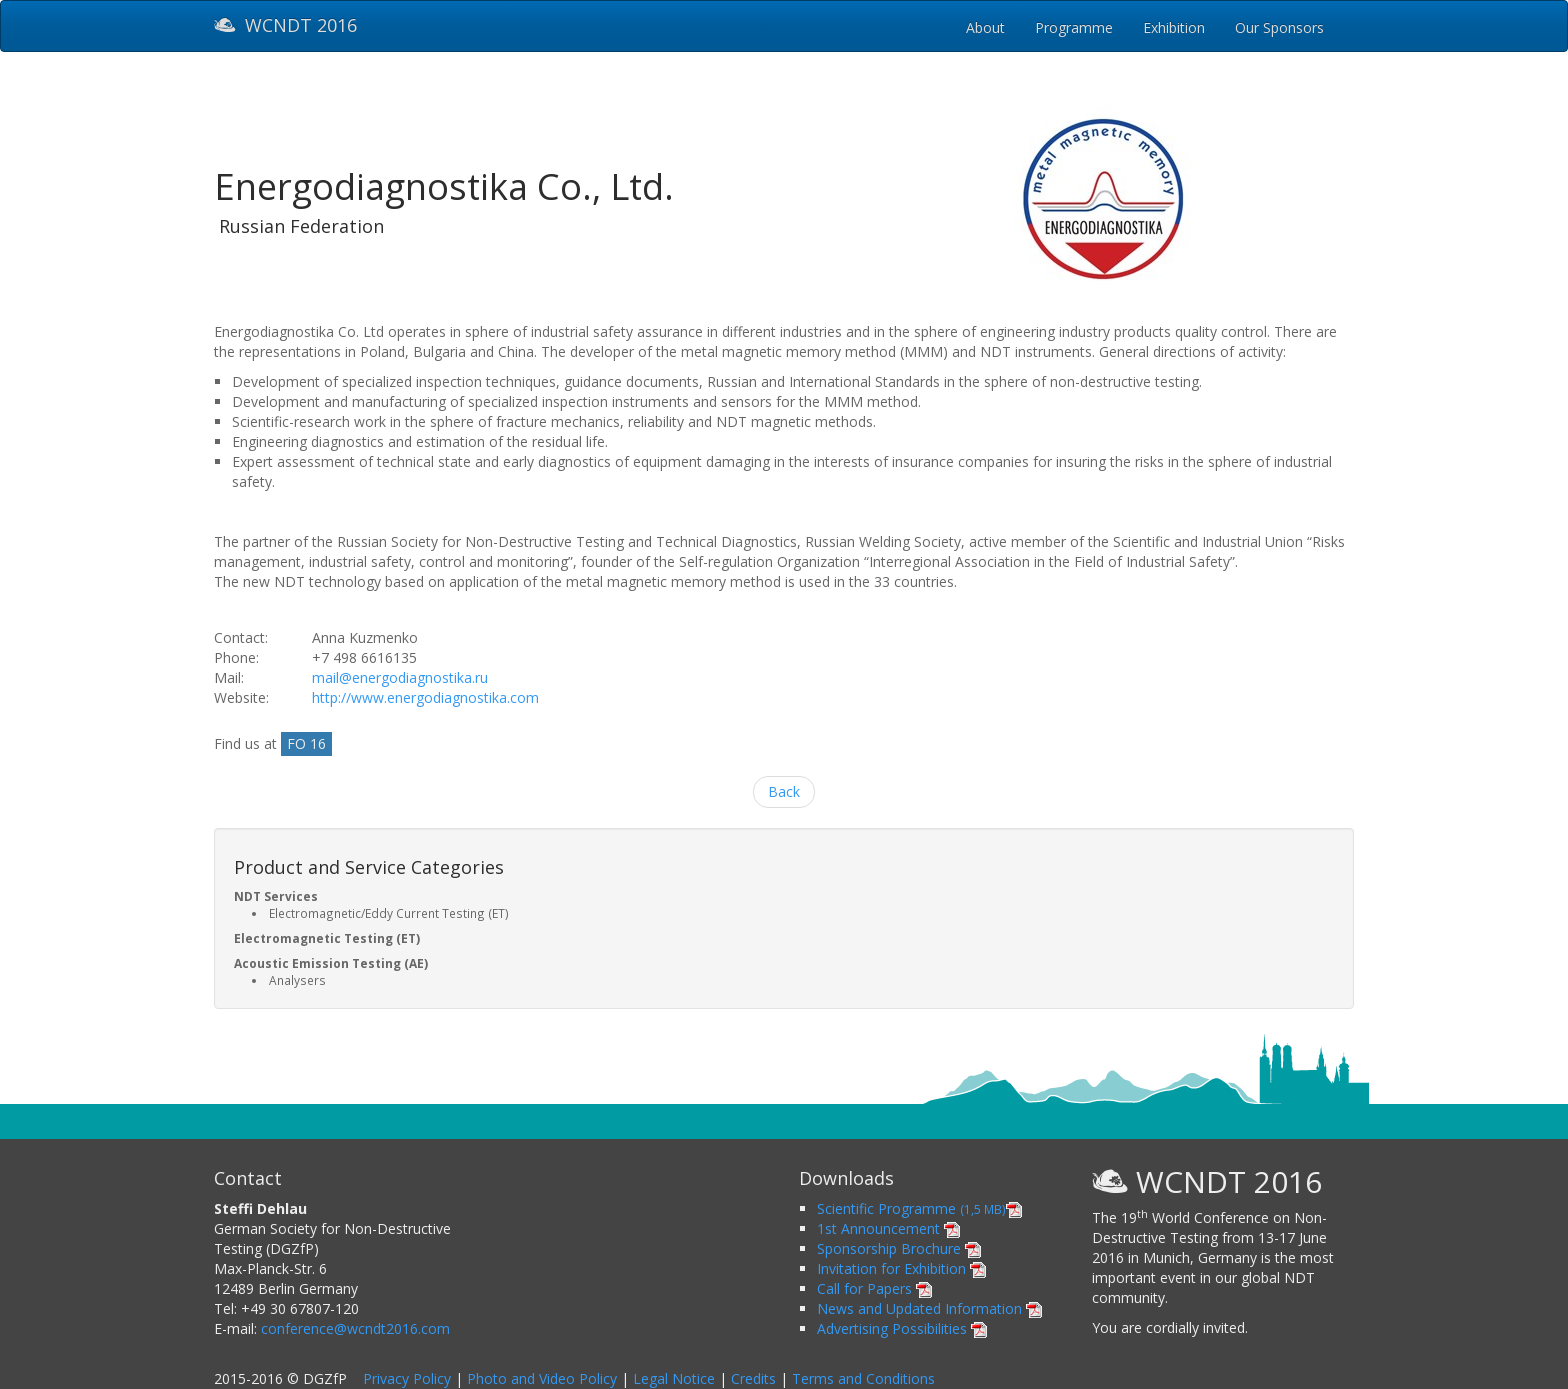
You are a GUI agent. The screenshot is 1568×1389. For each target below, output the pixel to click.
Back (784, 791)
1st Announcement (888, 1228)
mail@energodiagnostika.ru (400, 677)
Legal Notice (674, 1378)
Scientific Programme (919, 1208)
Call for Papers (874, 1288)
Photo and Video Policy (542, 1378)
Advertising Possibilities (902, 1328)
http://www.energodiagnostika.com (425, 697)
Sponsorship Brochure (899, 1248)
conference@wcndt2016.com (355, 1328)
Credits (753, 1378)
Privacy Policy (407, 1378)
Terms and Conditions (863, 1378)
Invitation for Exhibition (901, 1268)
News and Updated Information (929, 1308)
